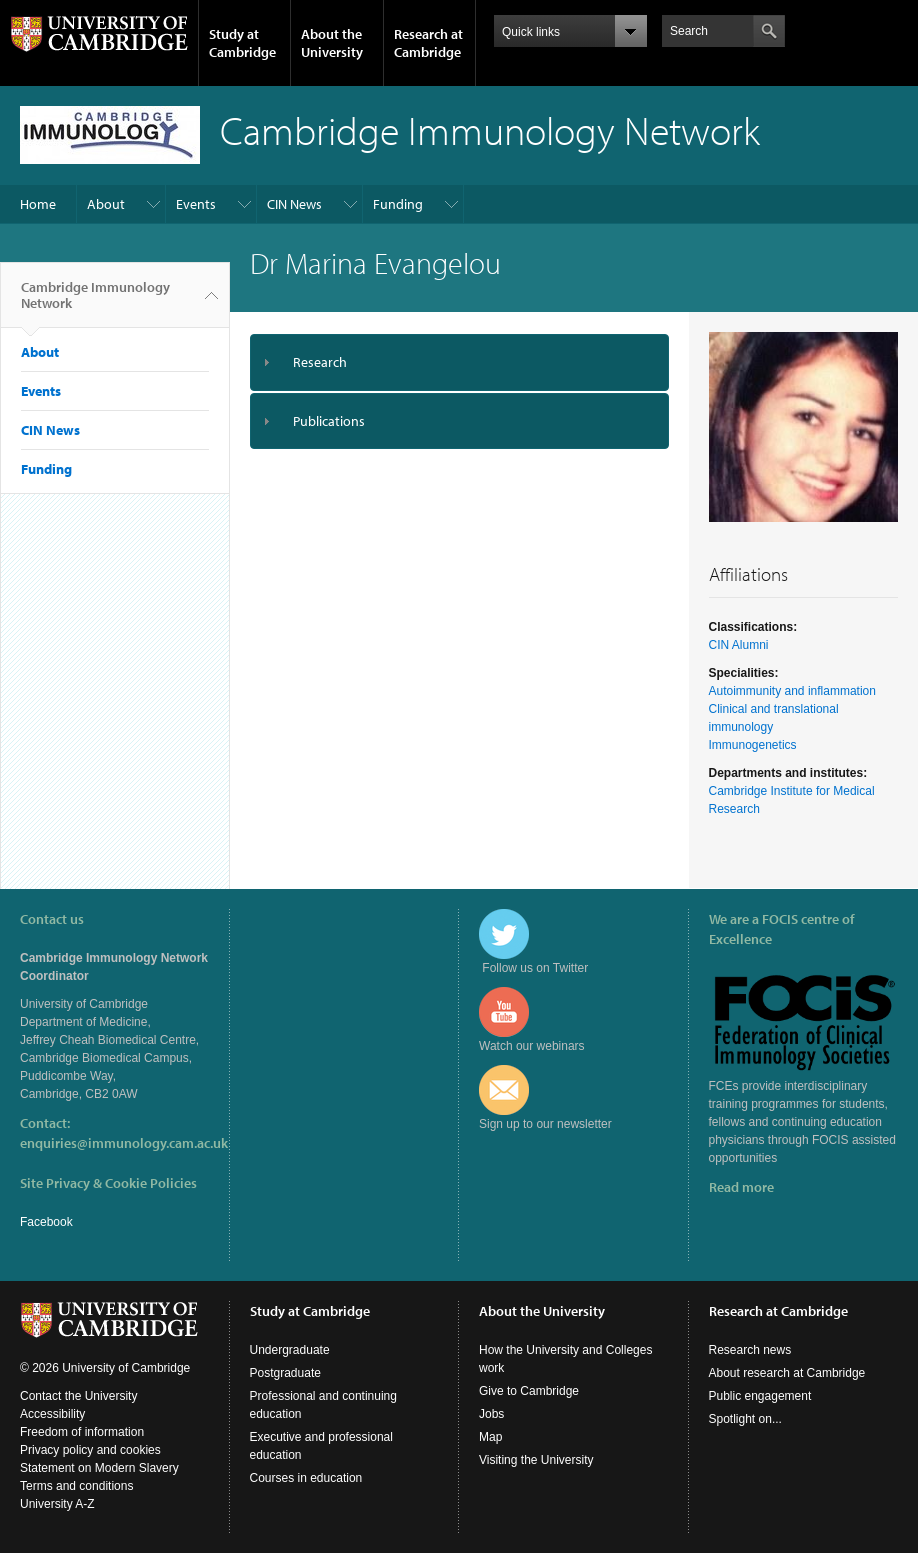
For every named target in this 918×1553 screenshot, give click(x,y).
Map (490, 1437)
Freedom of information (82, 1432)
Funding (398, 204)
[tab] (459, 362)
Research (320, 362)
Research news (750, 1350)
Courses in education (306, 1478)
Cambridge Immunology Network (95, 303)
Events (196, 204)
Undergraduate (290, 1350)
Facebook (46, 1222)
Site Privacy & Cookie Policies (108, 1183)
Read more (741, 1187)
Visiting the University (536, 1460)
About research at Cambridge (787, 1373)
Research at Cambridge (428, 43)
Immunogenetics (753, 745)
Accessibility (52, 1414)
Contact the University (78, 1396)
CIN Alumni (739, 645)
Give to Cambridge (529, 1391)
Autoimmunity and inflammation (792, 691)
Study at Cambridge (242, 43)
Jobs (491, 1414)
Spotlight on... (745, 1419)
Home (38, 204)
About (106, 204)
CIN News (294, 204)
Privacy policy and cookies (90, 1450)
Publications (329, 421)
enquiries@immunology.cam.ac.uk (124, 1143)
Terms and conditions (76, 1486)
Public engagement (760, 1396)
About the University (332, 43)
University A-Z (57, 1504)
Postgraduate (285, 1373)
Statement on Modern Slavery (99, 1468)
